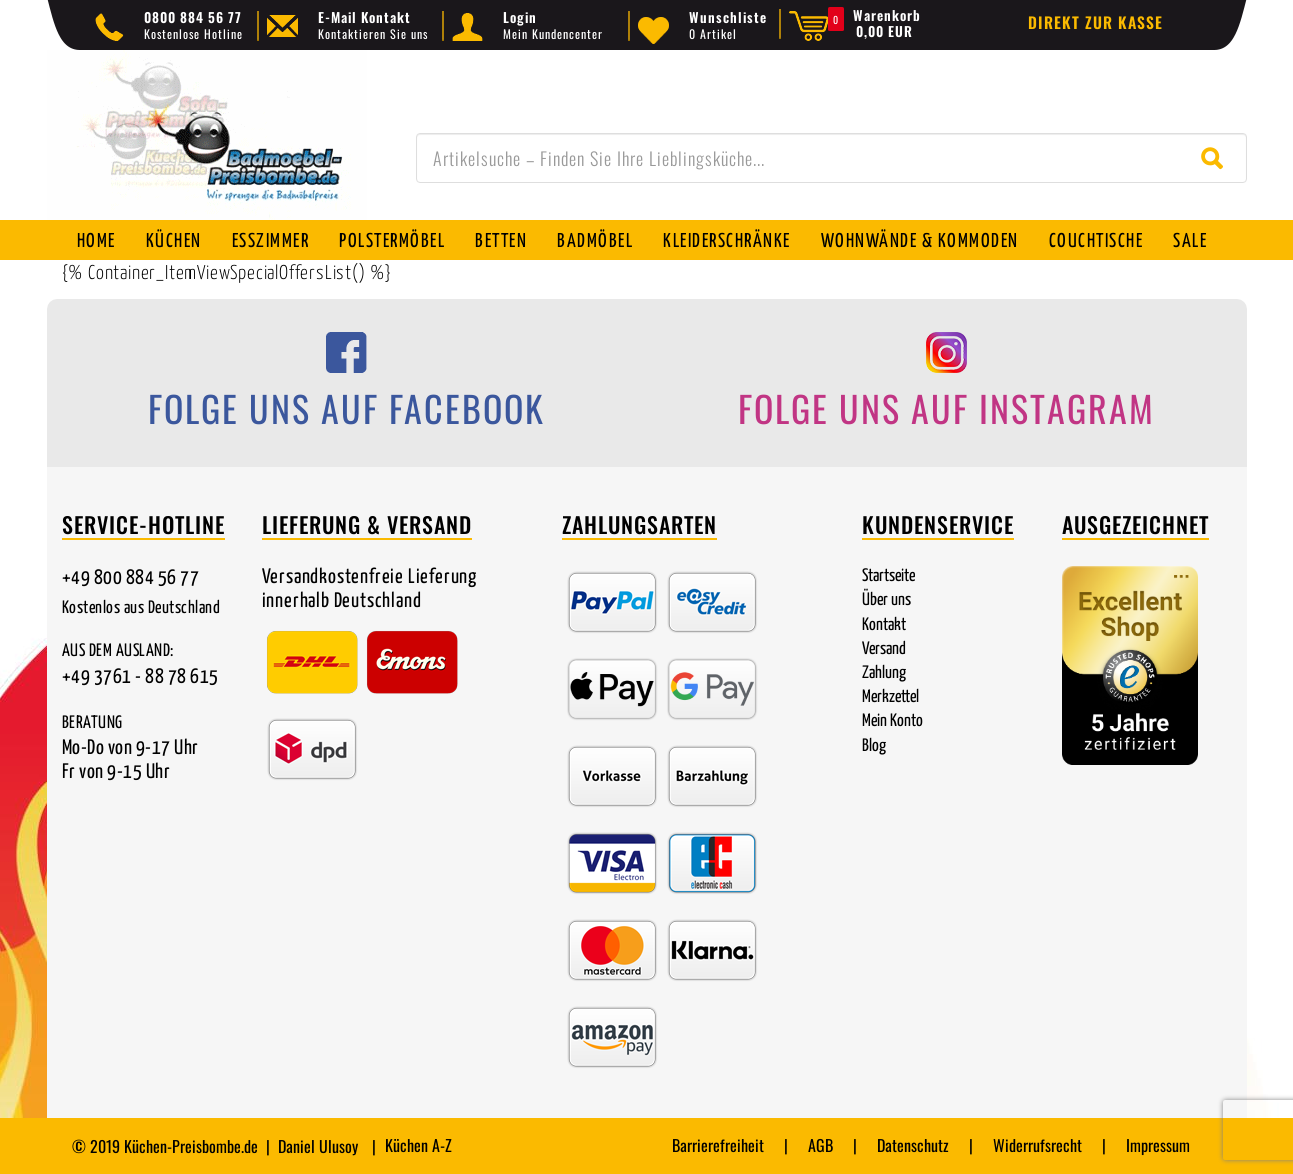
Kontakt (884, 625)
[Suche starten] (1216, 158)
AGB (820, 1145)
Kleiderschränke (727, 241)
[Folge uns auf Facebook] (347, 386)
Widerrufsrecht (1037, 1145)
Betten (501, 241)
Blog (874, 746)
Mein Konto (892, 721)
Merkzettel (890, 697)
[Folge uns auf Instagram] (947, 386)
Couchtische (1096, 241)
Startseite (888, 576)
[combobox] (831, 158)
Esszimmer (271, 241)
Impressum (1158, 1145)
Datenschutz (913, 1145)
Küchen (174, 241)
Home (96, 241)
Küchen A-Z (418, 1145)
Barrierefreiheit (718, 1145)
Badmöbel (595, 241)
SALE (1190, 241)
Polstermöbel (392, 241)
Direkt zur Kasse (1095, 22)
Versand (884, 649)
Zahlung (884, 673)
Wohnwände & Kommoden (920, 241)
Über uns (886, 600)
